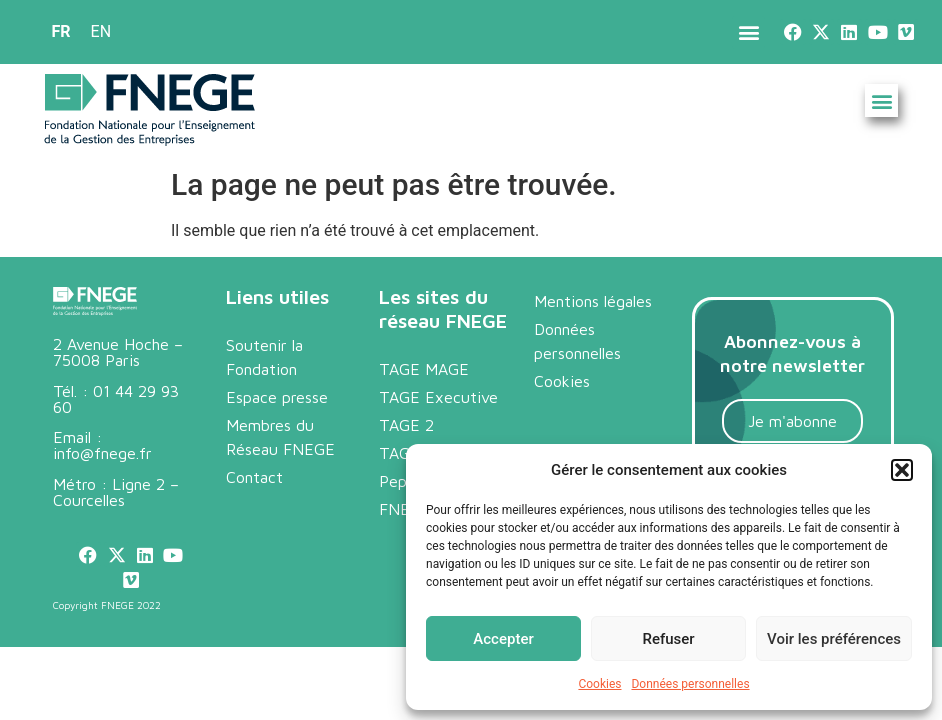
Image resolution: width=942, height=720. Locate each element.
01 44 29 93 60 (116, 399)
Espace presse (277, 397)
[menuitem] (61, 32)
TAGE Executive (438, 397)
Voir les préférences (834, 639)
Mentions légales (593, 301)
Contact (254, 477)
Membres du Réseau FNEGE (280, 437)
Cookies (599, 684)
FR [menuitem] (61, 31)
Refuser (668, 639)
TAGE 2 (406, 425)
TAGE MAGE (424, 369)
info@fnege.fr (102, 453)
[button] (902, 470)
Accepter (503, 639)
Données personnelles (690, 684)
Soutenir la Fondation (264, 357)
